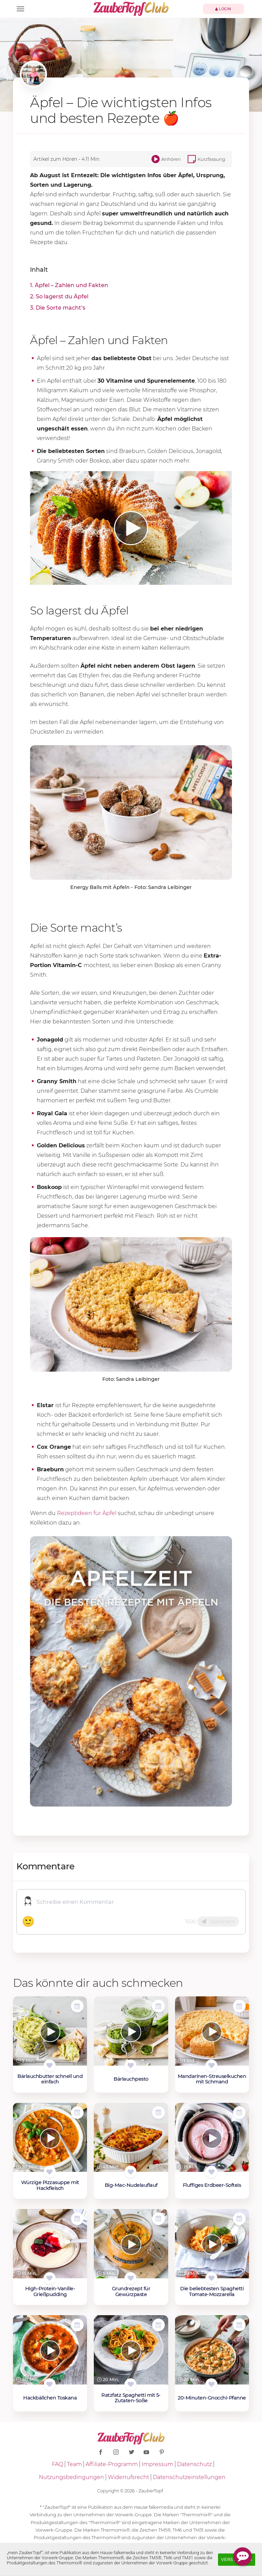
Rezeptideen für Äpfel (86, 1513)
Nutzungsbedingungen (71, 2477)
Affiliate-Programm (112, 2464)
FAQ (57, 2464)
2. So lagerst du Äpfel (59, 296)
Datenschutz (194, 2464)
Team (74, 2464)
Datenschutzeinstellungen (189, 2477)
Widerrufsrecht (128, 2477)
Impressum (157, 2464)
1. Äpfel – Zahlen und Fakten (69, 285)
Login (223, 9)
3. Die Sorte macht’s (57, 308)
